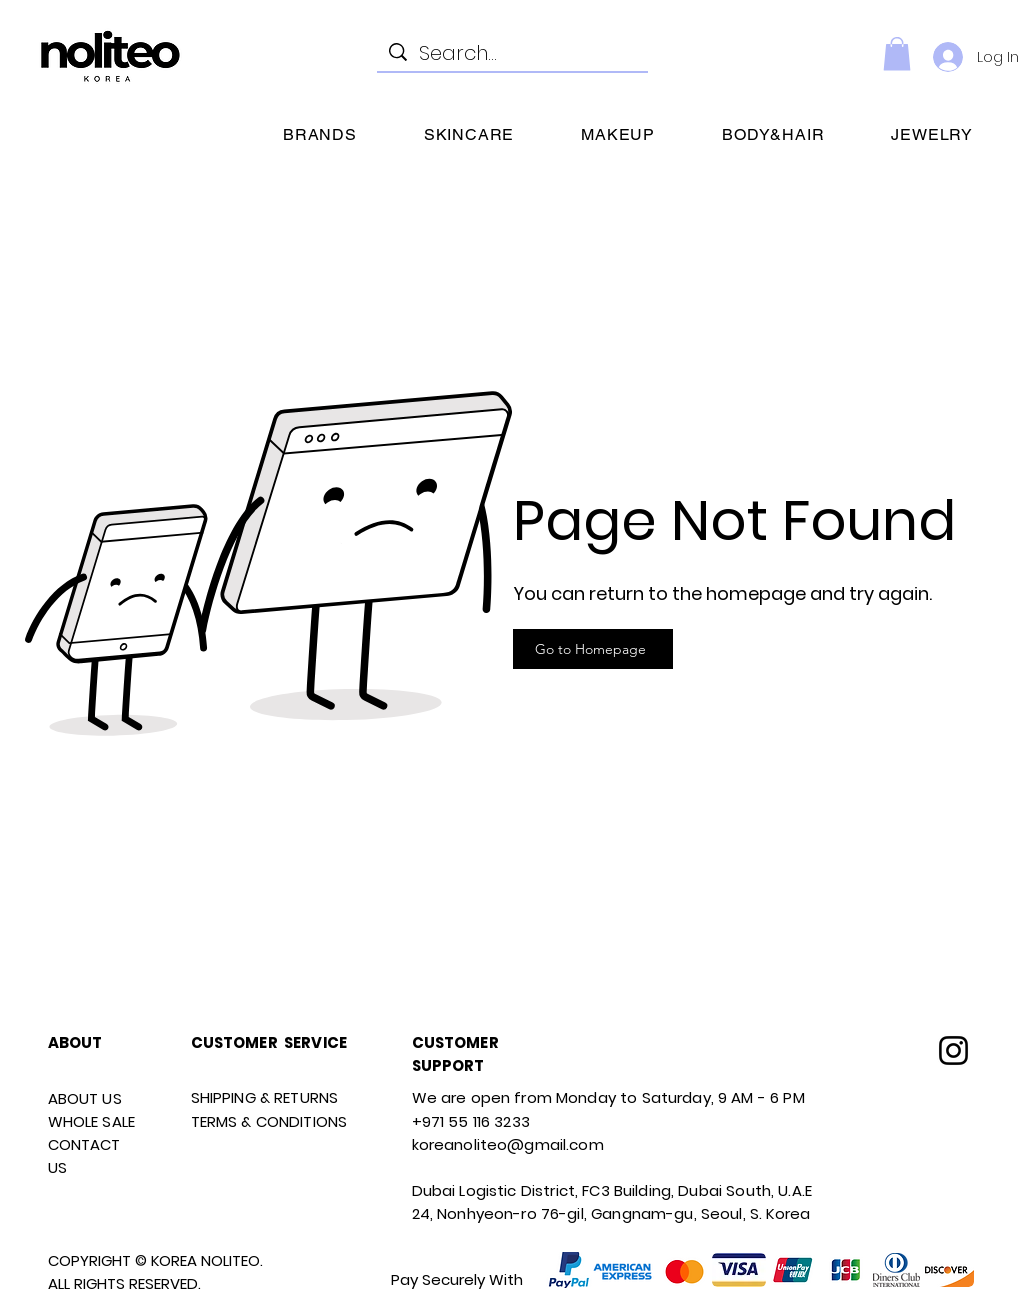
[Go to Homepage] (593, 649)
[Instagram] (953, 1050)
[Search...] (512, 53)
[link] (897, 53)
